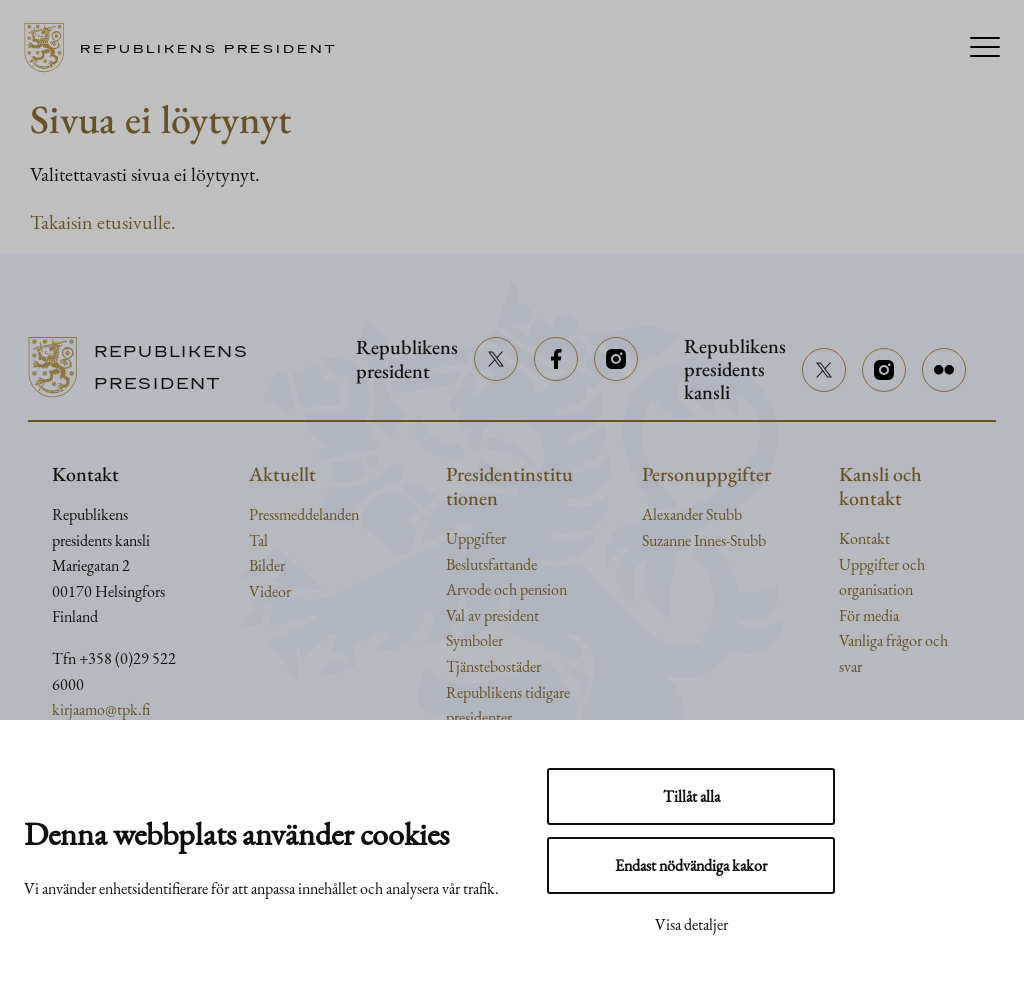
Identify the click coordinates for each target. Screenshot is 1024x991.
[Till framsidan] (187, 48)
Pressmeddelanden (304, 514)
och (913, 564)
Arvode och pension (506, 589)
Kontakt (864, 538)
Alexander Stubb (692, 514)
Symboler (474, 640)
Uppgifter (476, 538)
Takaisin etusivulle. (103, 222)
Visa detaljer (691, 924)
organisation (876, 589)
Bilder (267, 565)
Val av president (492, 615)
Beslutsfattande (491, 564)
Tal (258, 540)
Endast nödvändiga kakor (691, 865)
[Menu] (985, 48)
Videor (270, 591)
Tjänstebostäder (493, 666)
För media (869, 615)
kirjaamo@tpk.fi (101, 709)
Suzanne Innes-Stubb (704, 540)
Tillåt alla (691, 796)
